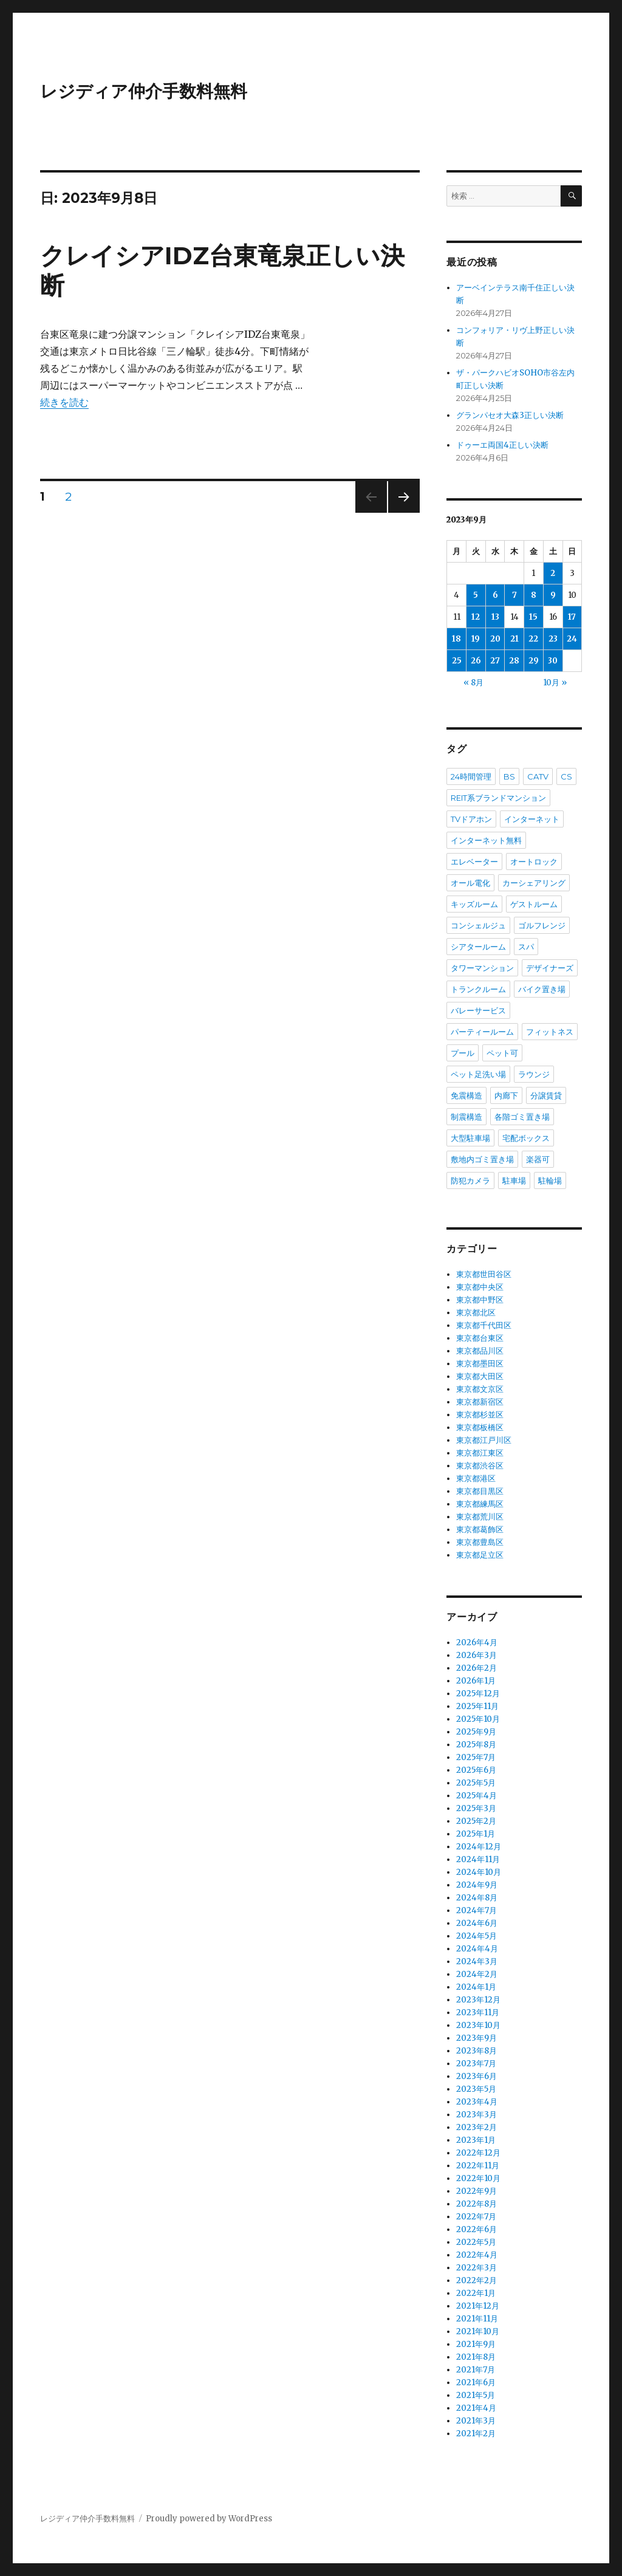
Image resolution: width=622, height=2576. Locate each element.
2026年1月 (476, 1681)
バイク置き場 (542, 989)
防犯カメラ (470, 1180)
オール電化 (470, 883)
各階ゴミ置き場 (522, 1117)
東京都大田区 (480, 1376)
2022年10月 (478, 2178)
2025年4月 (476, 1795)
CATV (538, 776)
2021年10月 (477, 2331)
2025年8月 (476, 1744)
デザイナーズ (549, 968)
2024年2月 (476, 1974)
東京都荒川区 (480, 1517)
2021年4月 (476, 2408)
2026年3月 (476, 1655)
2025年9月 (476, 1732)
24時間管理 (471, 776)
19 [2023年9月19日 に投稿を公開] (475, 639)
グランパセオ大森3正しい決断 (510, 415)
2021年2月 (476, 2433)
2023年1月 (476, 2140)
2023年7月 (476, 2063)
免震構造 (466, 1095)
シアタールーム (478, 946)
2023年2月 (476, 2127)
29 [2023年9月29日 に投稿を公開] (533, 661)
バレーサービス (478, 1010)
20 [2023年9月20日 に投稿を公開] (495, 639)
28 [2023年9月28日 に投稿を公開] (514, 661)
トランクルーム (478, 989)
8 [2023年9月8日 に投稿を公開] (533, 595)
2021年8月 (476, 2357)
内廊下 (506, 1095)
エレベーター (474, 861)
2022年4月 (476, 2255)
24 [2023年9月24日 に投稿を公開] (572, 639)
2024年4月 (477, 1949)
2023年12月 (478, 2000)
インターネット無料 (486, 840)
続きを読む (64, 402)
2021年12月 (477, 2306)
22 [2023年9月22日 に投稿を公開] (533, 639)
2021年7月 (475, 2370)
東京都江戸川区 (483, 1440)
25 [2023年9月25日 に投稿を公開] (457, 661)
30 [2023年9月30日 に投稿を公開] (553, 661)
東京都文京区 (480, 1389)
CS (566, 776)
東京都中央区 (480, 1287)
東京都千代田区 (483, 1325)
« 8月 (473, 682)
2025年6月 (476, 1770)
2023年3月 (476, 2114)
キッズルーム (474, 904)
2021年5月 (475, 2395)
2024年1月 (476, 1987)
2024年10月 (478, 1872)
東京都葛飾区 (480, 1529)
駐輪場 (550, 1180)
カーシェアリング (534, 883)
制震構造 (466, 1117)
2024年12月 (478, 1846)
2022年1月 (476, 2293)
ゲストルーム (534, 904)
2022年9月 (476, 2191)
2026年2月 (476, 1668)
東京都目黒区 (480, 1491)
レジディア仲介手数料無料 (143, 91)
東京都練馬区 (480, 1504)
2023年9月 (476, 2038)
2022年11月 (477, 2165)
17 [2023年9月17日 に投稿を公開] (572, 617)
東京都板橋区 (480, 1427)
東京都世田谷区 (483, 1274)
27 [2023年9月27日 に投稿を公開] (495, 661)
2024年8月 (476, 1898)
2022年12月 (478, 2153)
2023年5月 (476, 2089)
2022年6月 (476, 2229)
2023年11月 (477, 2012)
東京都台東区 (480, 1338)
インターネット (531, 819)
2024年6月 (476, 1923)
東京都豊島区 (480, 1542)
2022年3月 (476, 2268)
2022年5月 (476, 2242)
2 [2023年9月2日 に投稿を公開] (552, 573)
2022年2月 (476, 2280)
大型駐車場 (470, 1138)
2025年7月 (476, 1757)
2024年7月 (476, 1910)
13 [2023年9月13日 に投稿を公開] (495, 617)
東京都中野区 (480, 1300)
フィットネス (549, 1031)
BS (509, 776)
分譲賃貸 (546, 1095)
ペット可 (502, 1053)
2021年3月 (476, 2421)
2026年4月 (476, 1642)
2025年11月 (477, 1706)
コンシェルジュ (478, 925)
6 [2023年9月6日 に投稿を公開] (495, 595)
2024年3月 (476, 1961)
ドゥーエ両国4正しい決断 (502, 445)
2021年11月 (477, 2319)
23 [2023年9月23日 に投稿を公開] (553, 639)
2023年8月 (476, 2051)
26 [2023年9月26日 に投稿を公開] (476, 661)
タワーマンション (482, 968)
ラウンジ (534, 1074)
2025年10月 (478, 1719)
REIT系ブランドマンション (498, 798)
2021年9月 (476, 2344)
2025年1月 (475, 1834)
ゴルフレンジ (542, 925)
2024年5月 (476, 1936)
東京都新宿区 (480, 1402)
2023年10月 (478, 2025)
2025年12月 (478, 1693)
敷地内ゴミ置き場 (482, 1159)
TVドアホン (471, 819)
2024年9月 (476, 1885)
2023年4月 (476, 2102)
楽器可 (538, 1159)
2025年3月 (476, 1808)
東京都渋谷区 (480, 1466)
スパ (526, 946)
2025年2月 (476, 1821)
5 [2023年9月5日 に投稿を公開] (475, 595)
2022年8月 (476, 2204)
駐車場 (514, 1180)
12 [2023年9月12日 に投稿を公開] (475, 617)
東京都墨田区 (480, 1363)
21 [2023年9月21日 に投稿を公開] (514, 639)
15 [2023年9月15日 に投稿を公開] (533, 617)
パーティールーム (482, 1031)
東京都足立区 (480, 1555)
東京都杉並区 (480, 1415)
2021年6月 (476, 2382)
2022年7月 (476, 2216)
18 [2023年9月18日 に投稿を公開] (456, 639)
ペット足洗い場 (478, 1074)
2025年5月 (476, 1783)
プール (462, 1053)
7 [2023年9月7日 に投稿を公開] (514, 595)
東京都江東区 (480, 1453)
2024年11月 (478, 1859)
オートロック (534, 861)
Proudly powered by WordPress (209, 2518)
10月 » (555, 682)
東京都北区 (476, 1312)
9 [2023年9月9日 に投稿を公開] (553, 595)
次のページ (400, 512)
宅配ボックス (526, 1138)
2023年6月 (476, 2076)
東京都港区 (476, 1478)
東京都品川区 (480, 1351)
